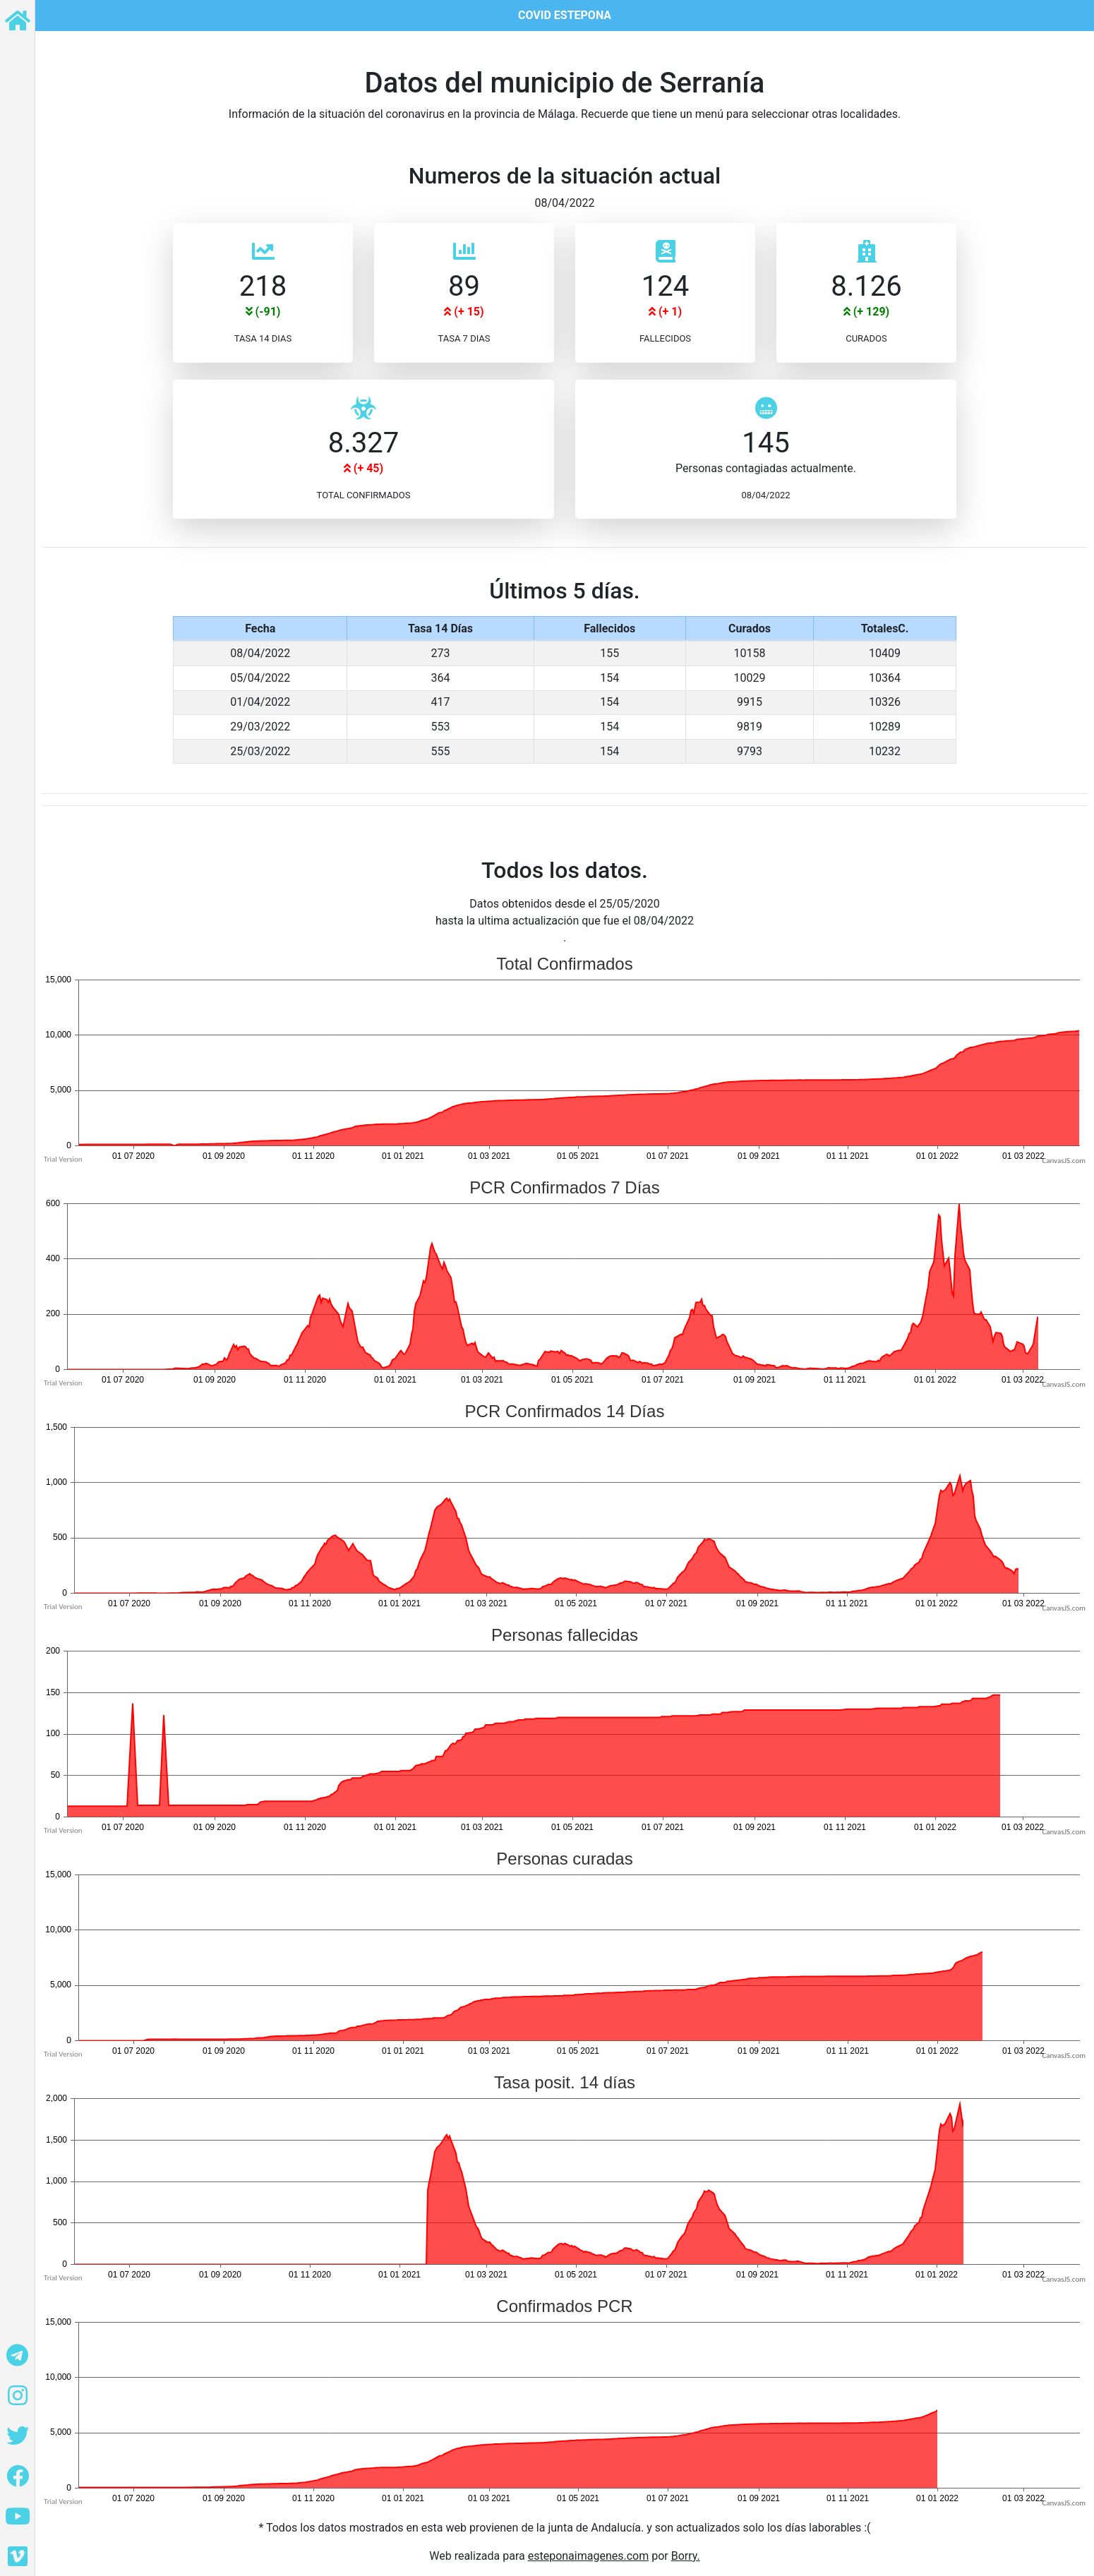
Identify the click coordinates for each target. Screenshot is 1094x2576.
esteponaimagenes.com (588, 2556)
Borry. (685, 2556)
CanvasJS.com (1064, 1160)
